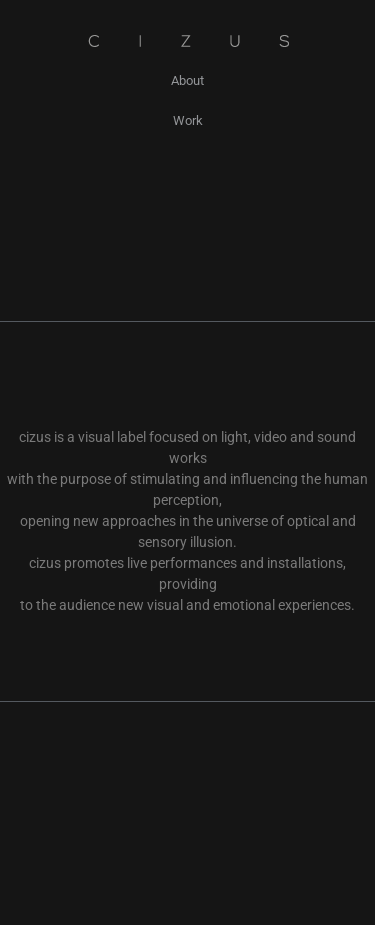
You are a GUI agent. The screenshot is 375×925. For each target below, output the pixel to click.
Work (188, 120)
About (187, 80)
